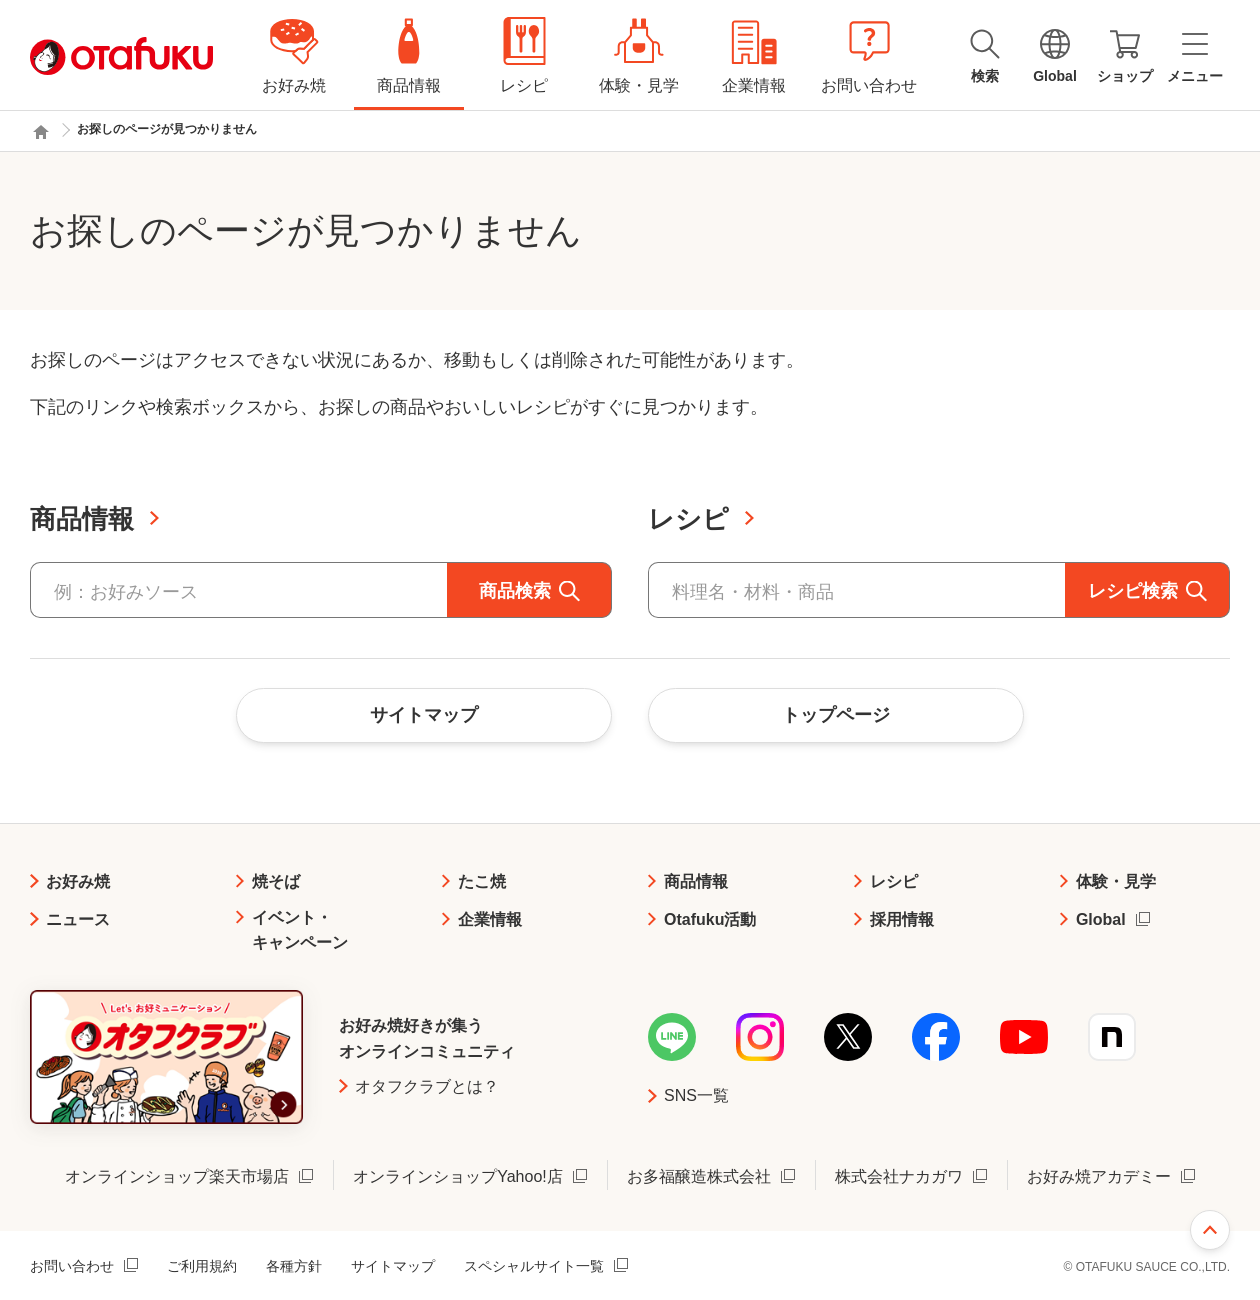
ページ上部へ (1210, 1230)
